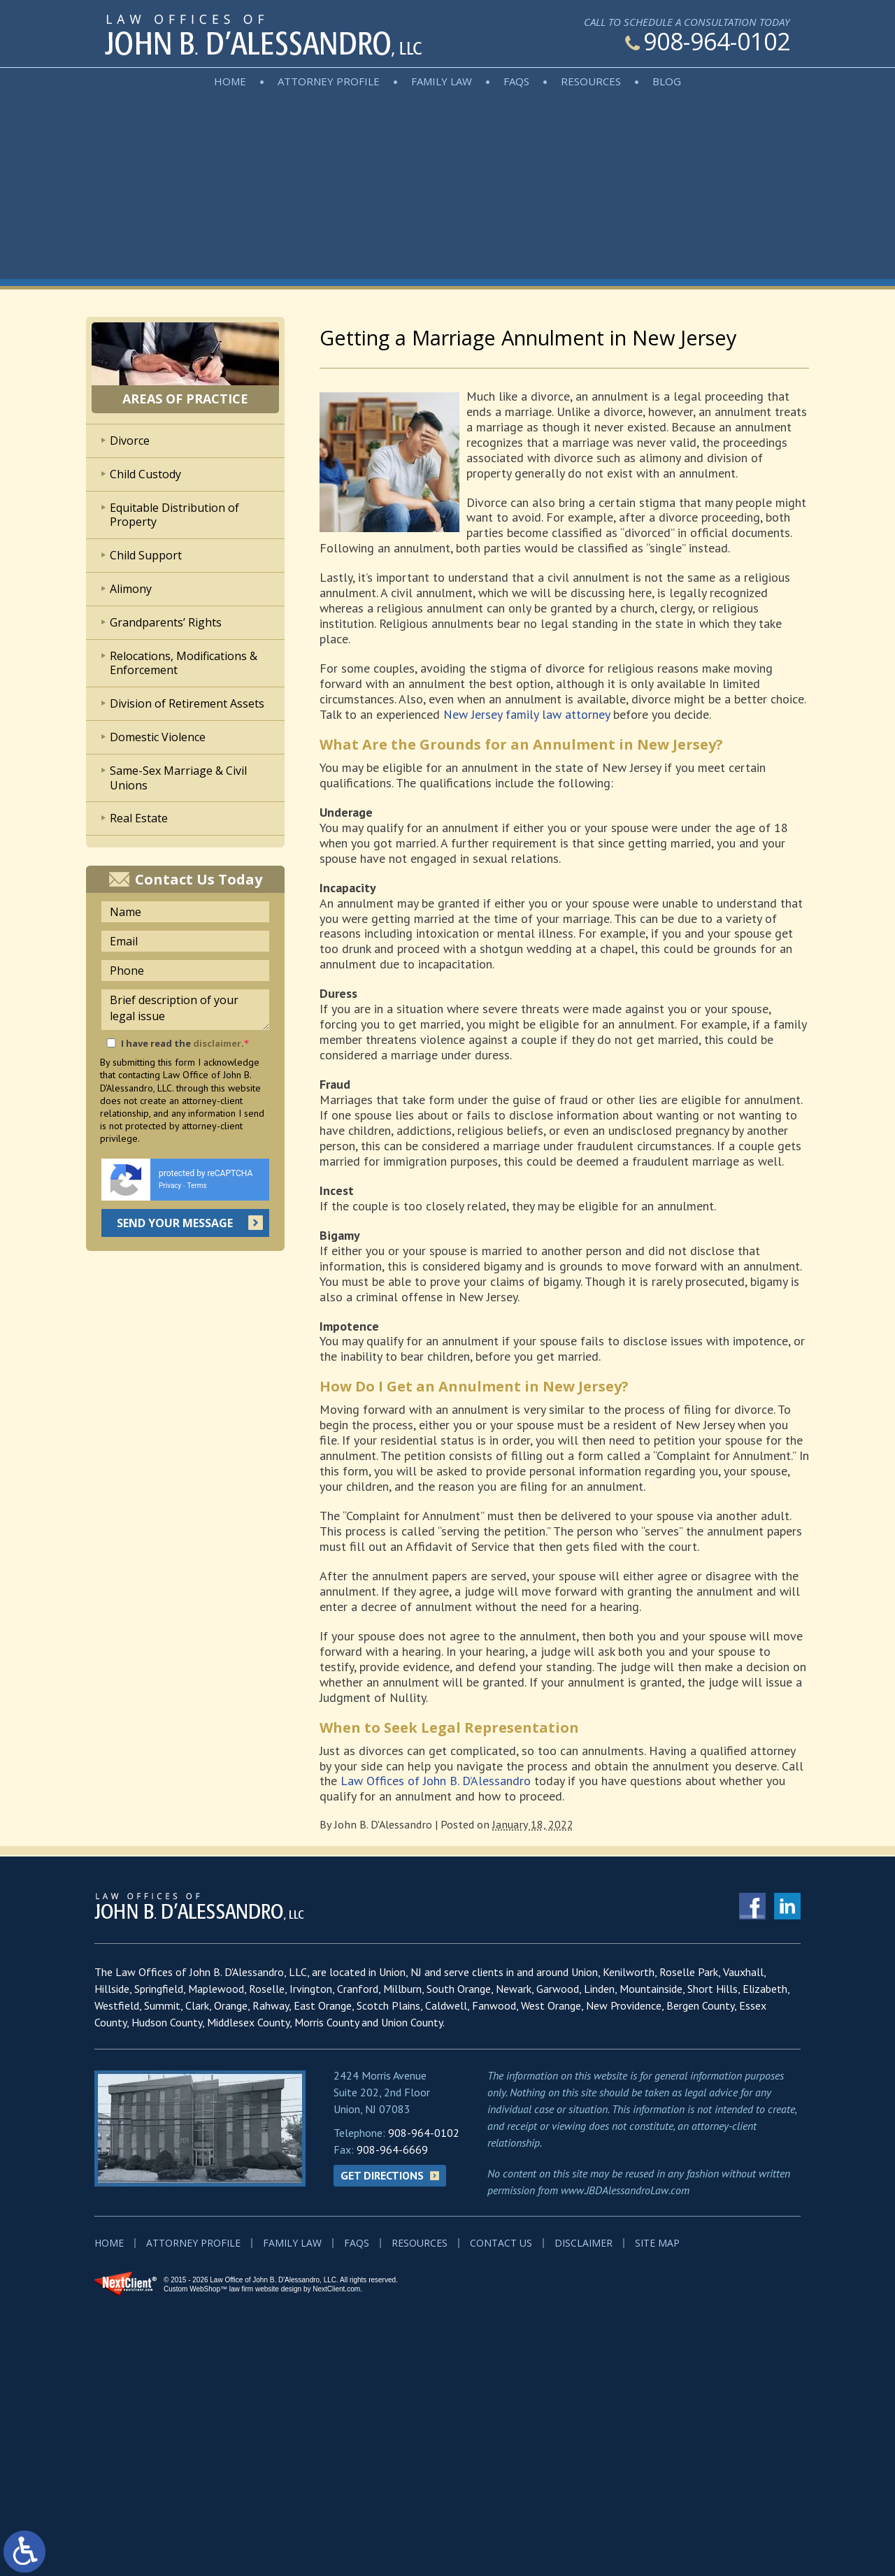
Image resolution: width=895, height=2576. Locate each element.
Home (230, 81)
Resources (591, 81)
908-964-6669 (392, 2149)
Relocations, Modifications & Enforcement (183, 663)
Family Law (441, 81)
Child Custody (145, 474)
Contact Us (501, 2242)
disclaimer (217, 1043)
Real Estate (139, 818)
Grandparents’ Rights (166, 622)
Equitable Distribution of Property (174, 515)
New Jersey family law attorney (526, 714)
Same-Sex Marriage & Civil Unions (178, 778)
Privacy (170, 1185)
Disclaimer (583, 2242)
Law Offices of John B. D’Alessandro (436, 1781)
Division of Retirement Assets (187, 703)
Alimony (131, 588)
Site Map (657, 2242)
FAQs (516, 81)
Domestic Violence (158, 737)
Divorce (130, 440)
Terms (197, 1185)
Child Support (146, 555)
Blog (666, 81)
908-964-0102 (707, 41)
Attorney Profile (329, 81)
